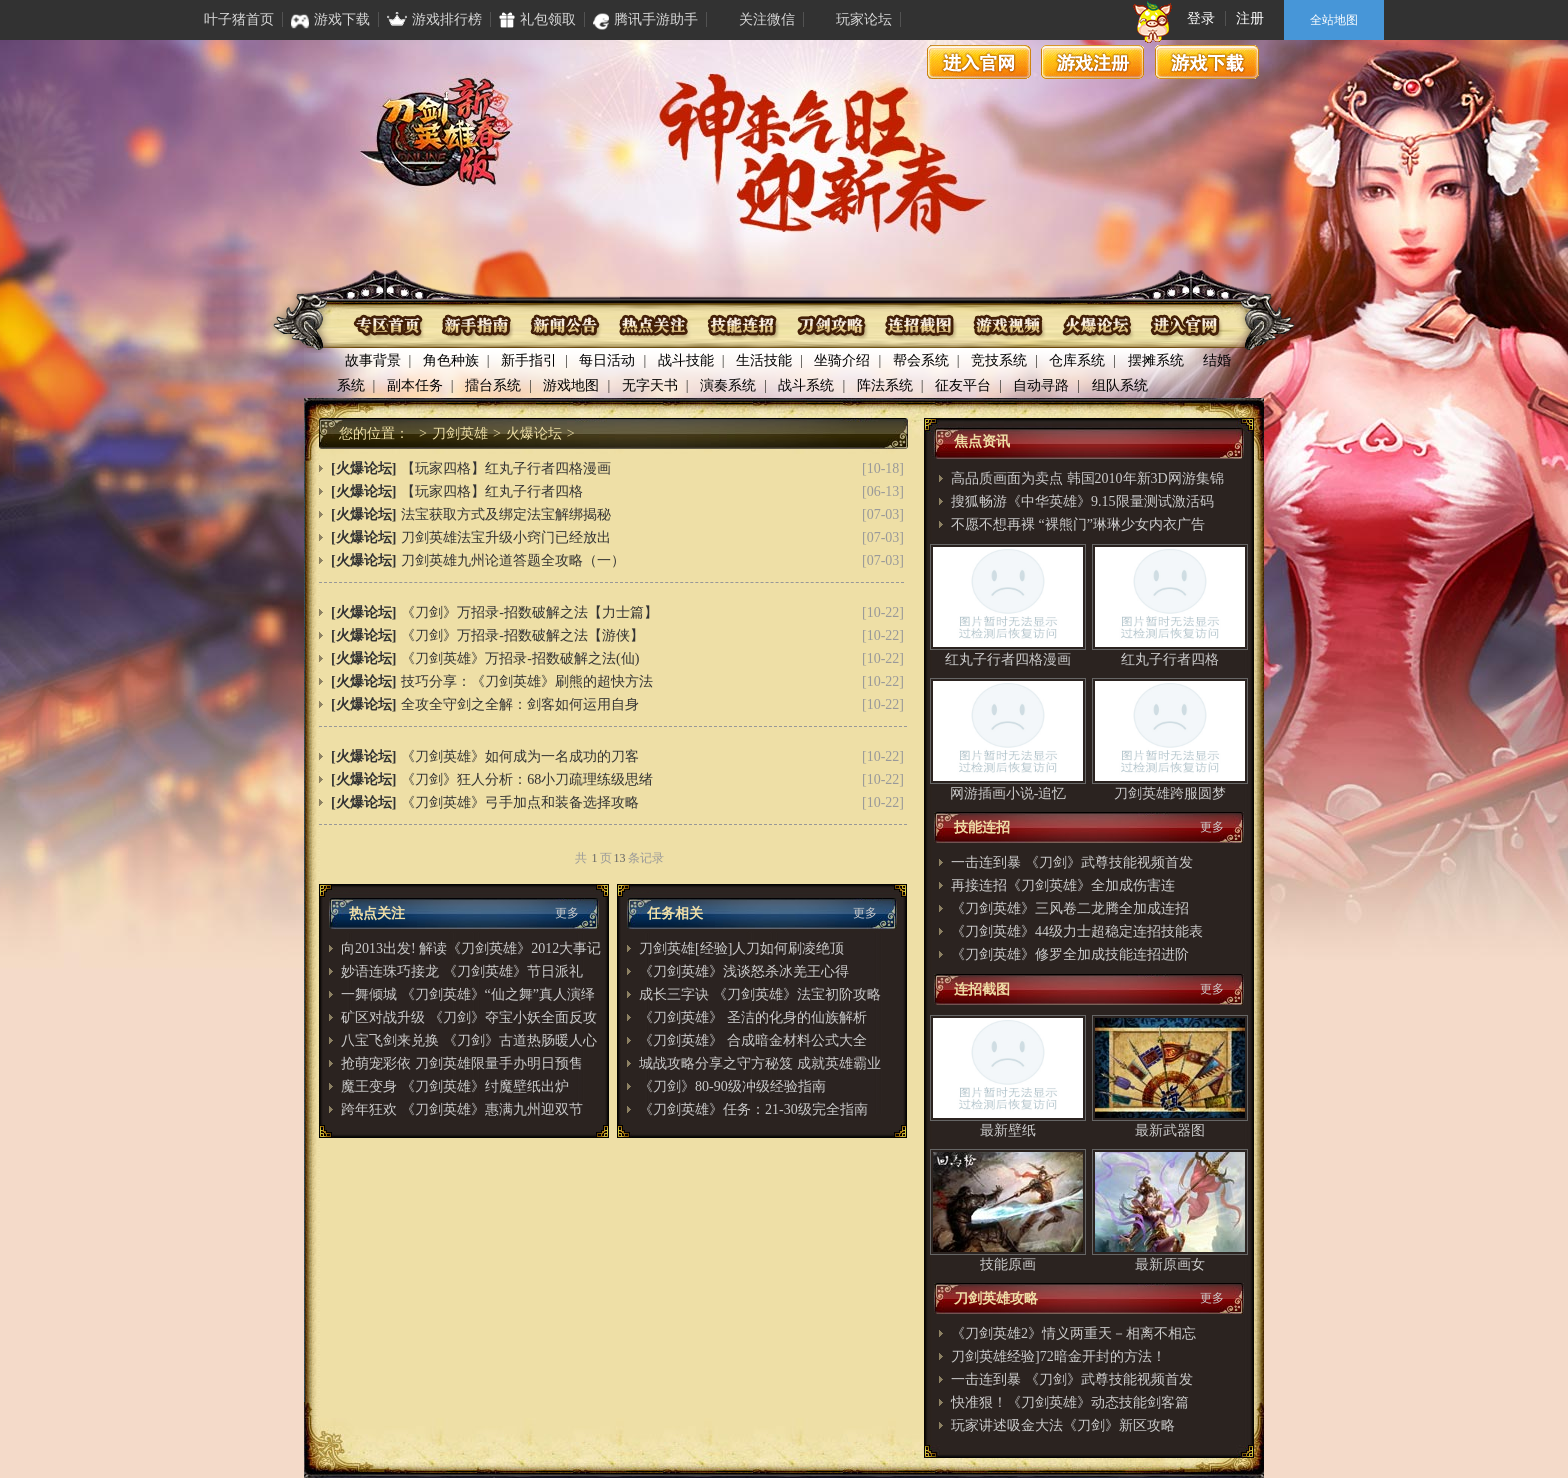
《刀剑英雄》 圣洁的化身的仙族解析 (753, 1017)
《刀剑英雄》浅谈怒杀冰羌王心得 (744, 971)
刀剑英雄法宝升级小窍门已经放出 (506, 537)
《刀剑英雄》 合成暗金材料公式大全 (753, 1040)
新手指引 (529, 360)
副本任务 (415, 385)
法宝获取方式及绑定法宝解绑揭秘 (506, 514)
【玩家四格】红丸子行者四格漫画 (506, 468)
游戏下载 (1207, 62)
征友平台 (963, 385)
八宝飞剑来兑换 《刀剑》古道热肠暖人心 (469, 1040)
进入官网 (979, 62)
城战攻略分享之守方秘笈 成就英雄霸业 (760, 1063)
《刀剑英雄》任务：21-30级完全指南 (753, 1109)
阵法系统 (885, 385)
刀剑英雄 (460, 433)
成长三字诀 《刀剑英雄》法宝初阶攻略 (760, 994)
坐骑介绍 (842, 360)
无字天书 (650, 385)
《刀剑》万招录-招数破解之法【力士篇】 (529, 612)
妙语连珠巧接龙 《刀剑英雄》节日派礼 (462, 971)
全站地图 (1334, 20)
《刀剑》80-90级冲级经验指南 (732, 1086)
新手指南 (478, 325)
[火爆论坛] (363, 468)
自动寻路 (1041, 385)
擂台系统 (493, 385)
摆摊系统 (1156, 360)
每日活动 (607, 360)
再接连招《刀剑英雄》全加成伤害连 (1063, 885)
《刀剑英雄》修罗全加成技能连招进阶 (1070, 954)
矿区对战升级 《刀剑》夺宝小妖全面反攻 (469, 1017)
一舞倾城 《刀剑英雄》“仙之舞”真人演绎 (468, 994)
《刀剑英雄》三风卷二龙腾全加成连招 (1070, 908)
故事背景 (373, 360)
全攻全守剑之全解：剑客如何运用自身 (520, 704)
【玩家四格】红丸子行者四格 (492, 491)
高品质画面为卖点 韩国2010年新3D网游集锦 (1087, 478)
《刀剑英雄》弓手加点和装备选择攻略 (520, 802)
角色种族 (451, 360)
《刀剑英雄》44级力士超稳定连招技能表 (1077, 931)
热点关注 (654, 325)
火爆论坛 (1094, 325)
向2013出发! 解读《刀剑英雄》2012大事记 (471, 948)
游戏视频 (1006, 325)
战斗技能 (686, 360)
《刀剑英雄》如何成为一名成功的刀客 (520, 756)
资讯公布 (566, 325)
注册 (1250, 18)
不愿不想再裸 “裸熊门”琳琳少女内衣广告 (1078, 524)
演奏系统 (728, 385)
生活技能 (764, 360)
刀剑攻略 (830, 325)
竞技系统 (999, 360)
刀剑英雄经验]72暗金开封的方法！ (1058, 1356)
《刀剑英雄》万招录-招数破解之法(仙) (520, 658)
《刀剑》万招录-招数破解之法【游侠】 (522, 635)
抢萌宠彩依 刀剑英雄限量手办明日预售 (462, 1063)
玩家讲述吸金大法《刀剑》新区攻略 (1063, 1425)
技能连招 (742, 325)
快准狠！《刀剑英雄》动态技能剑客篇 (1070, 1402)
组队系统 (1120, 385)
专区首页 (390, 325)
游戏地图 (571, 385)
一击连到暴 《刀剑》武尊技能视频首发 (1072, 862)
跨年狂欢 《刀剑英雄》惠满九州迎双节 (462, 1109)
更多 (567, 913)
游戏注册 (1093, 62)
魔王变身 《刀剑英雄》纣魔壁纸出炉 (455, 1086)
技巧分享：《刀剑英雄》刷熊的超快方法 (527, 681)
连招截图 (918, 325)
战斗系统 (806, 385)
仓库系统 (1077, 360)
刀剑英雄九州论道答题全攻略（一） (513, 560)
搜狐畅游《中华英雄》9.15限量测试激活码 (1082, 501)
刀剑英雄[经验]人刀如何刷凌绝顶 (741, 948)
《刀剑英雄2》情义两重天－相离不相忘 (1073, 1333)
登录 (1201, 18)
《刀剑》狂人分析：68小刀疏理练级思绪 (527, 779)
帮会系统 (921, 360)
